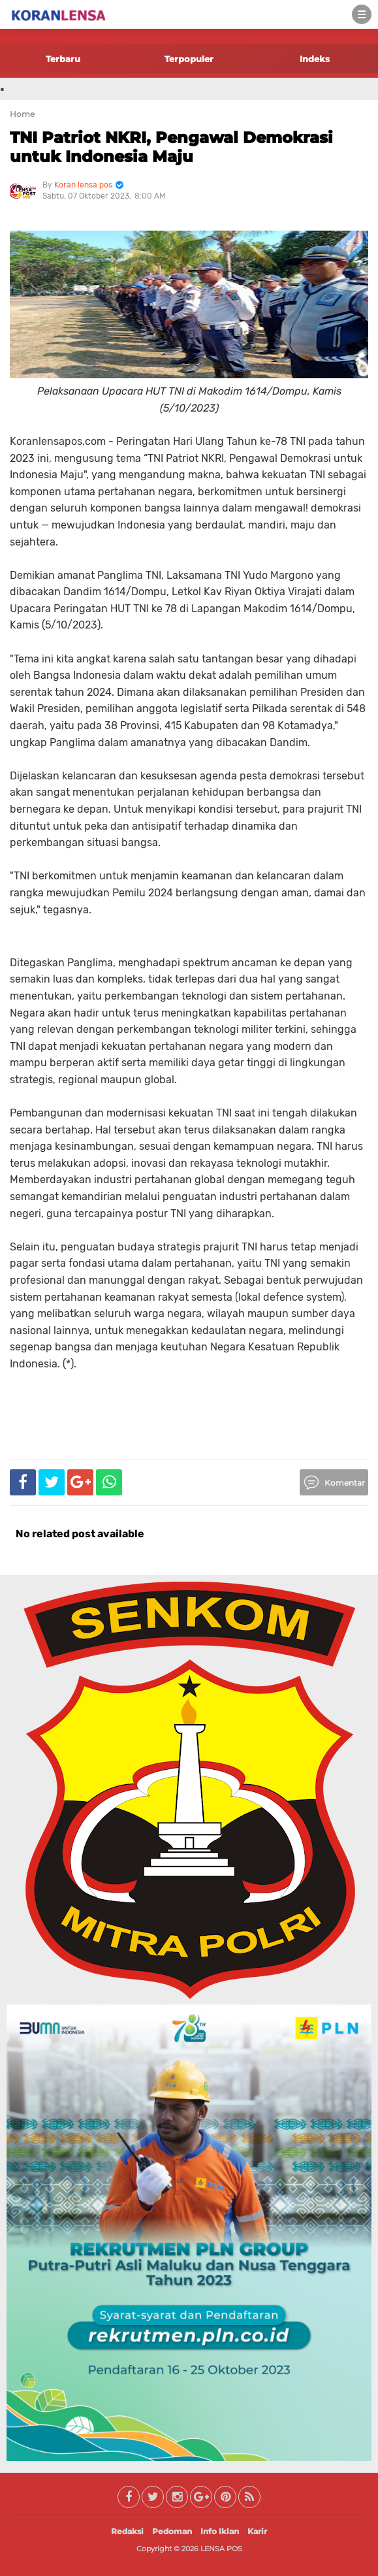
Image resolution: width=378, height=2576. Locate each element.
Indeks (315, 59)
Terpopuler (189, 59)
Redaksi (127, 2531)
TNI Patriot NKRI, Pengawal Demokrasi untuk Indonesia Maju (171, 147)
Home (22, 114)
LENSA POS (221, 2548)
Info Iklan (219, 2531)
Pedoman (172, 2531)
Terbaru (63, 59)
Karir (257, 2531)
